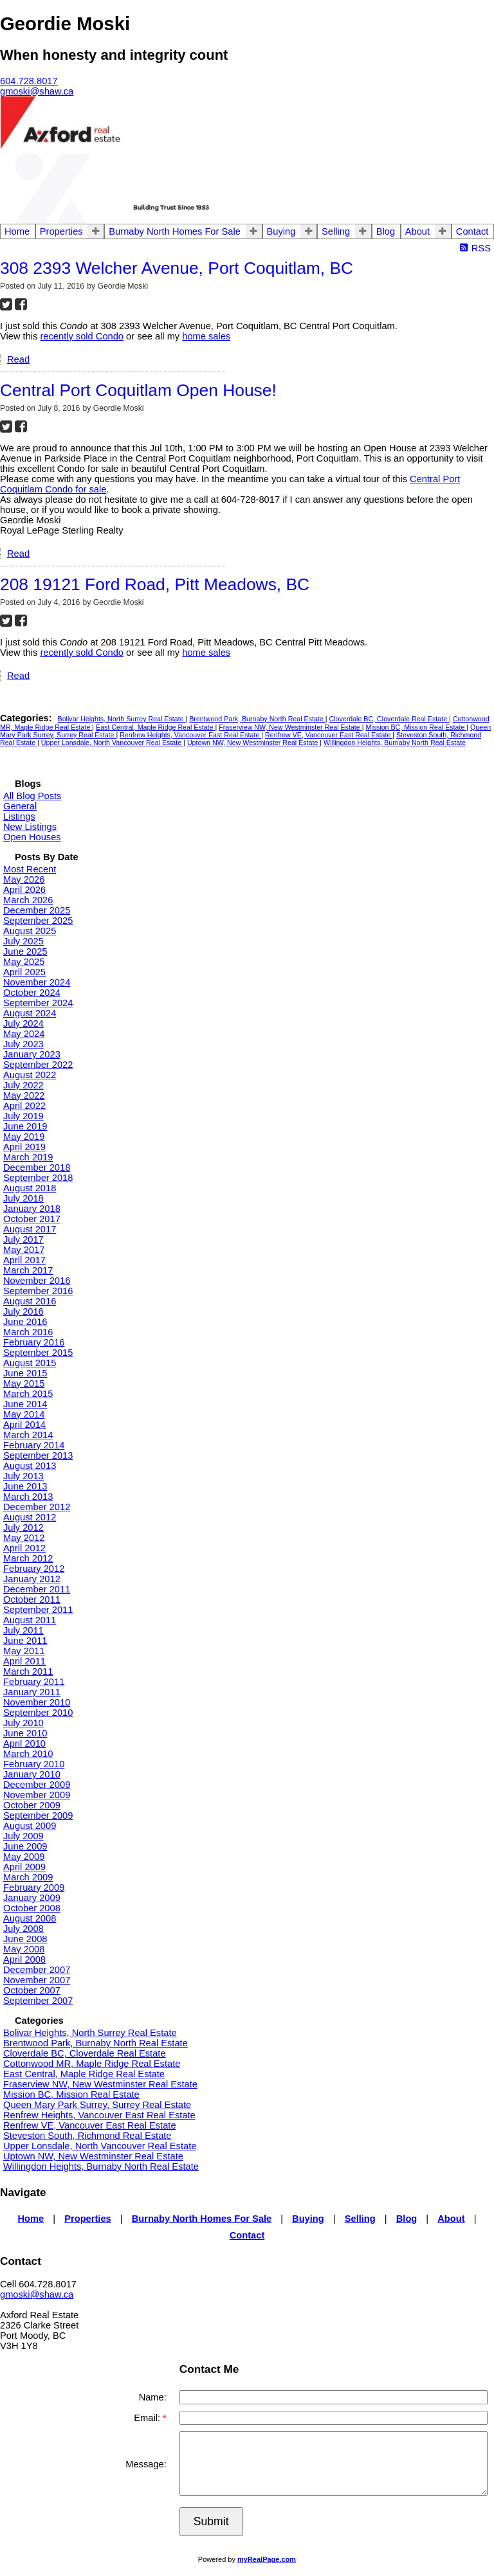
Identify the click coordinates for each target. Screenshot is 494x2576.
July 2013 (23, 1476)
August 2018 (29, 1188)
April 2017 (24, 1260)
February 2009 (33, 1887)
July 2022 (23, 1085)
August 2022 (29, 1075)
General (20, 806)
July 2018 (23, 1198)
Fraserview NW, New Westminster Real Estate (290, 727)
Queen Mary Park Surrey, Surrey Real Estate (97, 2105)
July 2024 (23, 1023)
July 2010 (23, 1723)
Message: (146, 2464)
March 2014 (28, 1435)
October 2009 (31, 1805)
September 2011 (38, 1610)
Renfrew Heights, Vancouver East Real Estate (190, 735)
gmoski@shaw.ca (36, 2294)
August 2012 (29, 1517)
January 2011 (31, 1692)
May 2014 (23, 1414)
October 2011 (31, 1599)
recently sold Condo (82, 336)
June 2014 (25, 1404)
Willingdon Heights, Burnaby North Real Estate (395, 742)
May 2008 (23, 1949)
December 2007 (36, 1970)
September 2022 (38, 1064)
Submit (211, 2521)
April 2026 (24, 890)
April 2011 (24, 1661)
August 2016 (29, 1301)
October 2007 (31, 1990)
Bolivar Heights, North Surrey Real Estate (122, 719)
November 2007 (36, 1980)
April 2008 (24, 1959)
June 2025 (25, 951)
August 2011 (29, 1620)
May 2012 (23, 1538)
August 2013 (29, 1466)
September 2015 (38, 1352)
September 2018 (38, 1178)
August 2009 (29, 1826)
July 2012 (23, 1527)
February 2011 (33, 1682)
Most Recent (29, 869)
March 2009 (28, 1877)
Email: (148, 2418)
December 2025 (36, 910)
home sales (206, 336)
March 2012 (28, 1558)
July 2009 (23, 1836)
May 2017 (23, 1250)
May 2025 (23, 962)
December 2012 (36, 1507)
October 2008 (31, 1908)
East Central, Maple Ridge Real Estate (155, 727)
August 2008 (29, 1918)
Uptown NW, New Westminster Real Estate (253, 742)
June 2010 (25, 1733)
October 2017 (31, 1219)
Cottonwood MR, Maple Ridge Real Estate (91, 2063)
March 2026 (28, 900)
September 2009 (38, 1815)
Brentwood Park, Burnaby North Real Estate (257, 719)
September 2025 (38, 920)
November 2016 (36, 1280)
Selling (336, 231)
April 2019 (24, 1147)
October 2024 (31, 992)
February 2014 (33, 1445)
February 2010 (33, 1764)
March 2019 (28, 1157)
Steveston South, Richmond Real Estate (87, 2135)
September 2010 (38, 1712)
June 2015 (25, 1373)
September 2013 (38, 1455)
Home (17, 231)
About (417, 231)
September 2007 (38, 2000)
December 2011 (36, 1589)
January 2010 (31, 1774)
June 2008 (25, 1939)
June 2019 (25, 1126)
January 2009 (31, 1898)
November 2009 (36, 1795)
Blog (385, 231)
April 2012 (24, 1548)
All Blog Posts (32, 796)
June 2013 (25, 1486)
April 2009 (24, 1867)
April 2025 (24, 972)
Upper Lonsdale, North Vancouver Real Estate (112, 742)
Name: (153, 2397)
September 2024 (38, 1003)
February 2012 (33, 1568)
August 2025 (29, 931)
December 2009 (36, 1784)
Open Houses (32, 837)
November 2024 (36, 982)
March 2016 (28, 1332)
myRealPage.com (266, 2559)
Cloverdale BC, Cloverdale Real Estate (389, 719)
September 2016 (38, 1291)
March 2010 (28, 1754)
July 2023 (23, 1044)
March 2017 (28, 1270)
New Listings (30, 827)
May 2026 (23, 879)
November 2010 (36, 1702)
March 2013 (28, 1496)
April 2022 (24, 1106)
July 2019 (23, 1116)
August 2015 (29, 1363)
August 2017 (29, 1229)
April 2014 (24, 1424)
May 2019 (23, 1136)
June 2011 (25, 1640)
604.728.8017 (29, 81)
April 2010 (24, 1743)
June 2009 (25, 1846)
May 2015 (23, 1383)
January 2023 (31, 1054)
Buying (281, 231)
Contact (472, 231)
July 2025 (23, 941)
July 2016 (23, 1311)
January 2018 (31, 1208)
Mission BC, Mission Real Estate (415, 727)
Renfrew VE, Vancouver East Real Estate (328, 735)
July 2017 (23, 1239)
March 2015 (28, 1394)
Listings (19, 816)
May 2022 (23, 1095)
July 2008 (23, 1928)
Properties (61, 231)
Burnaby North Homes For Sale (174, 231)
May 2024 (23, 1034)
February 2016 (33, 1342)
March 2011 (28, 1671)
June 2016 (25, 1322)
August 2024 (29, 1013)
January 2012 (31, 1579)
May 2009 (23, 1856)
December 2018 (36, 1167)
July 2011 (23, 1630)
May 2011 (23, 1651)
